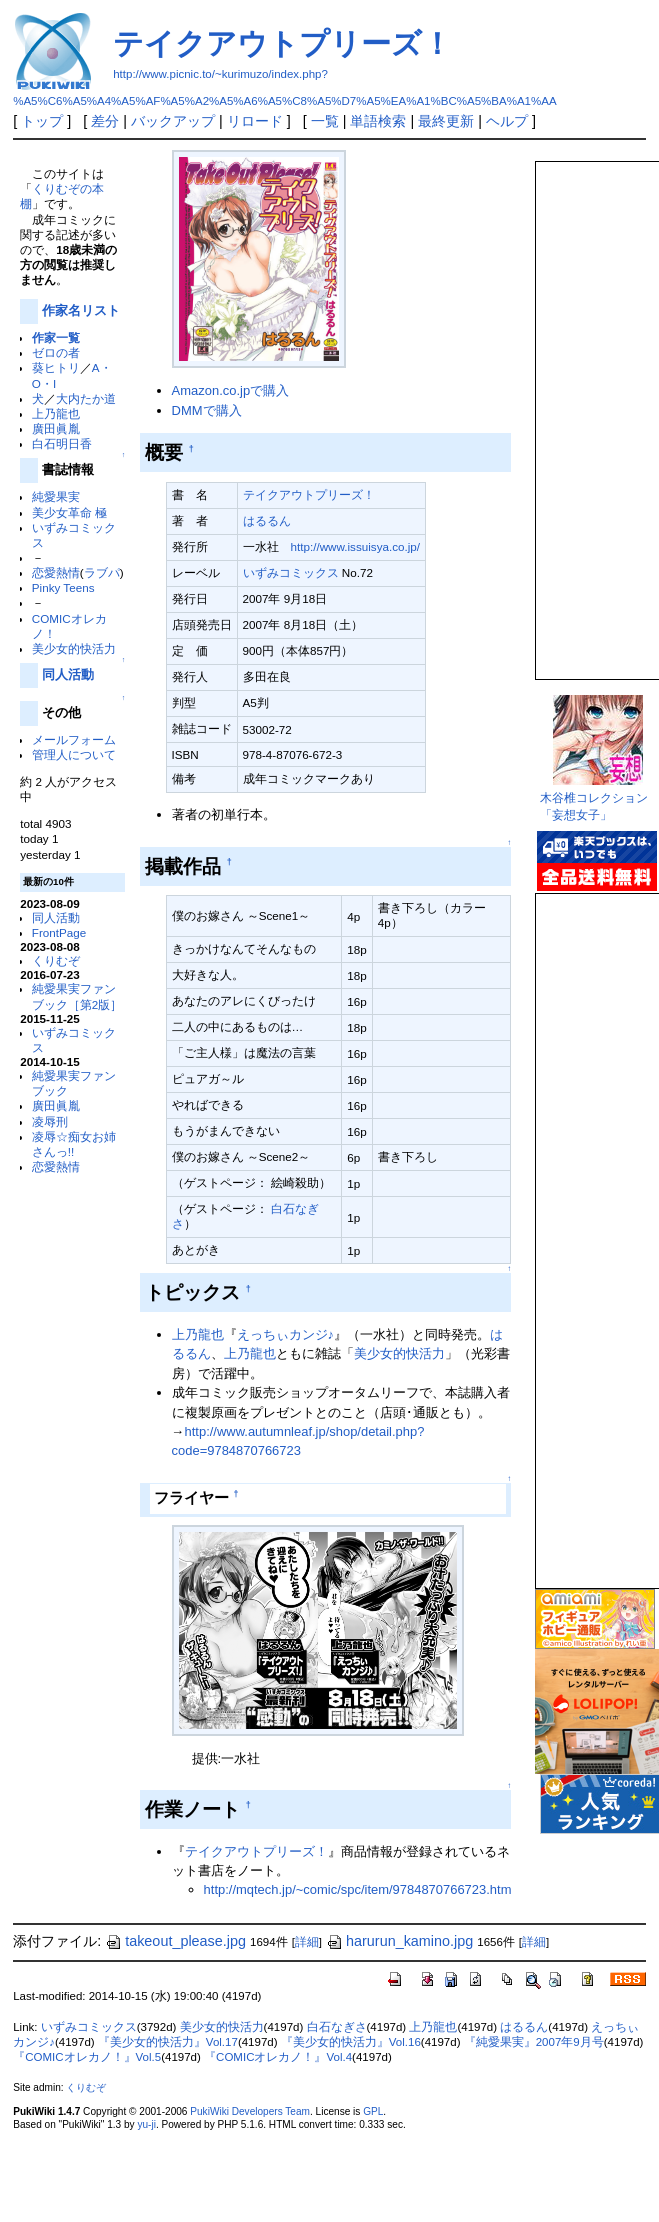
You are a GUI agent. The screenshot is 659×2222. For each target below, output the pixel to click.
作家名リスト (81, 310)
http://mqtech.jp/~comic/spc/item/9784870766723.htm (358, 1889)
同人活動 (68, 674)
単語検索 (378, 121)
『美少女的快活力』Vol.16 (351, 2042)
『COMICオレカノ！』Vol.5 (87, 2057)
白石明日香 (62, 443)
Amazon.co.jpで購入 (230, 390)
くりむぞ (56, 960)
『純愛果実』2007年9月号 (534, 2042)
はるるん (267, 520)
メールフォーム (74, 739)
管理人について (74, 754)
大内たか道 (86, 398)
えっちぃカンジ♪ (285, 1334)
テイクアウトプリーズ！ (282, 43)
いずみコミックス (291, 572)
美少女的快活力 (74, 648)
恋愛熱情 (56, 572)
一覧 (325, 121)
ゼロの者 (56, 352)
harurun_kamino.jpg (399, 1941)
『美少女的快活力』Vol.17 (168, 2042)
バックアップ (173, 121)
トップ (42, 121)
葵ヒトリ (56, 367)
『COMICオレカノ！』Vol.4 (278, 2057)
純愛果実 (56, 496)
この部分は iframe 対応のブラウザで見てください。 (596, 412)
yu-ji (146, 2124)
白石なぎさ (337, 2027)
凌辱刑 (50, 1121)
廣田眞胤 (56, 428)
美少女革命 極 (69, 512)
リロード (255, 121)
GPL (373, 2111)
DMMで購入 (207, 410)
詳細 (307, 1942)
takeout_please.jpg (175, 1941)
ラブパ (102, 572)
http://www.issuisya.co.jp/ (356, 546)
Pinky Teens (63, 587)
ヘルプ (507, 121)
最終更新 (446, 121)
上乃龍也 (56, 413)
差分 (105, 121)
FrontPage (59, 932)
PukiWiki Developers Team (250, 2111)
